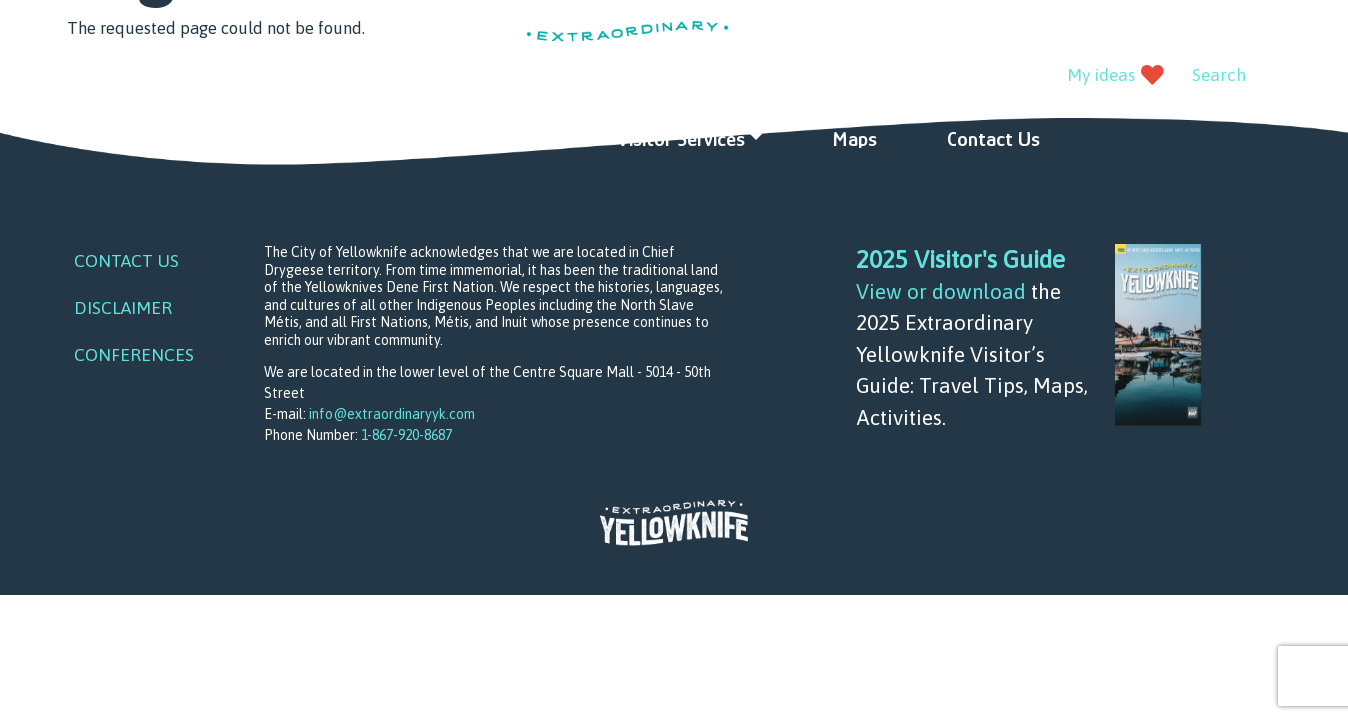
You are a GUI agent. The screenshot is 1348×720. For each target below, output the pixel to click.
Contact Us (993, 139)
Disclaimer (123, 308)
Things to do (361, 139)
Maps (854, 139)
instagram (176, 77)
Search (1219, 75)
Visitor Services (681, 139)
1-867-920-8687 (406, 435)
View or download (941, 291)
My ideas (1101, 75)
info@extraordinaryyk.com (392, 414)
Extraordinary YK (627, 55)
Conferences (134, 355)
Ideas (524, 139)
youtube (131, 77)
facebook (85, 77)
